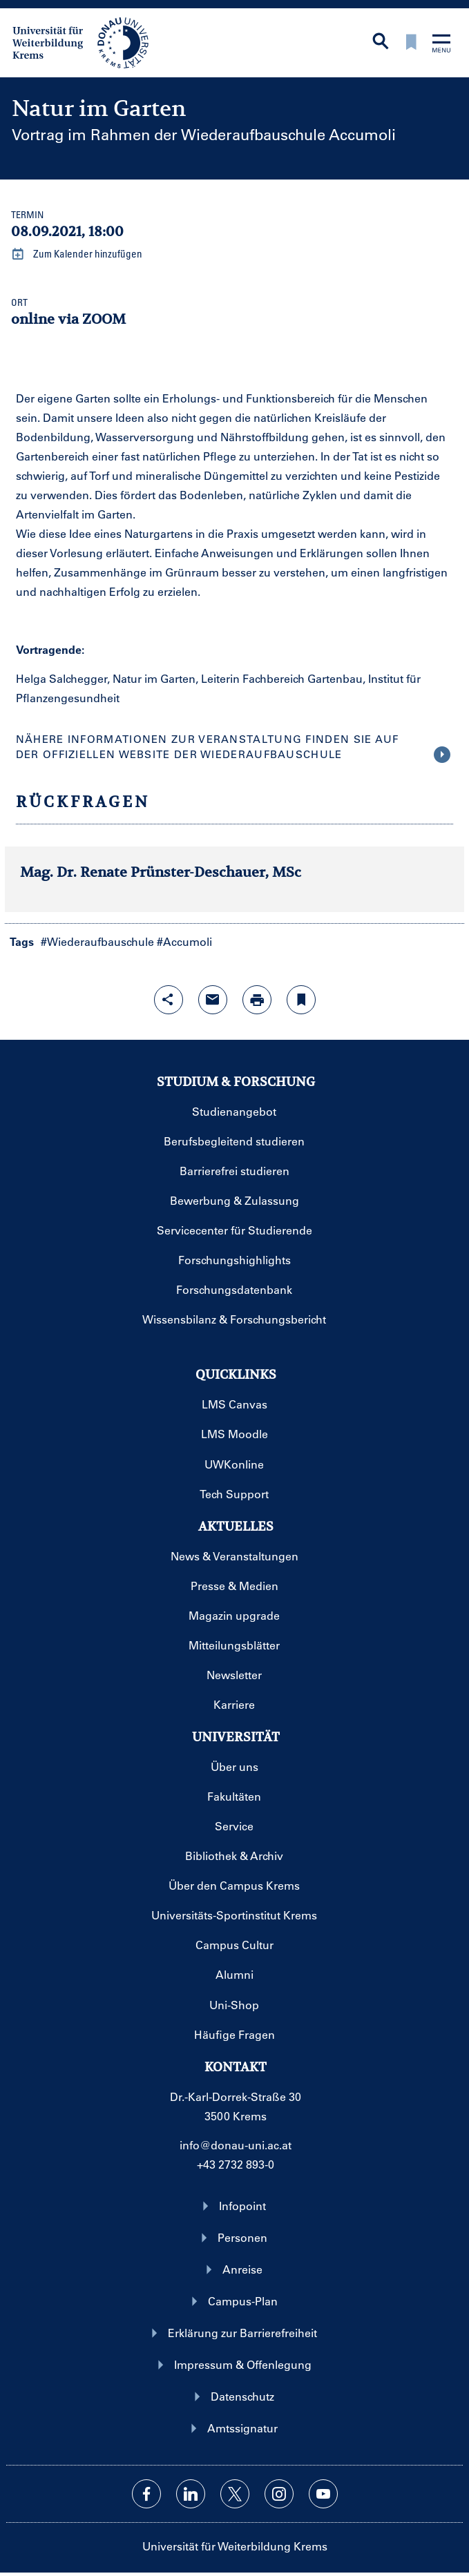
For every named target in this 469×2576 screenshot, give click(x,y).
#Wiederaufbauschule (97, 941)
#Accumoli (184, 941)
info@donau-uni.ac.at (235, 2145)
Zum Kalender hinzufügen (76, 254)
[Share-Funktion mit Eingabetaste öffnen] (168, 999)
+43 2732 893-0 (235, 2164)
